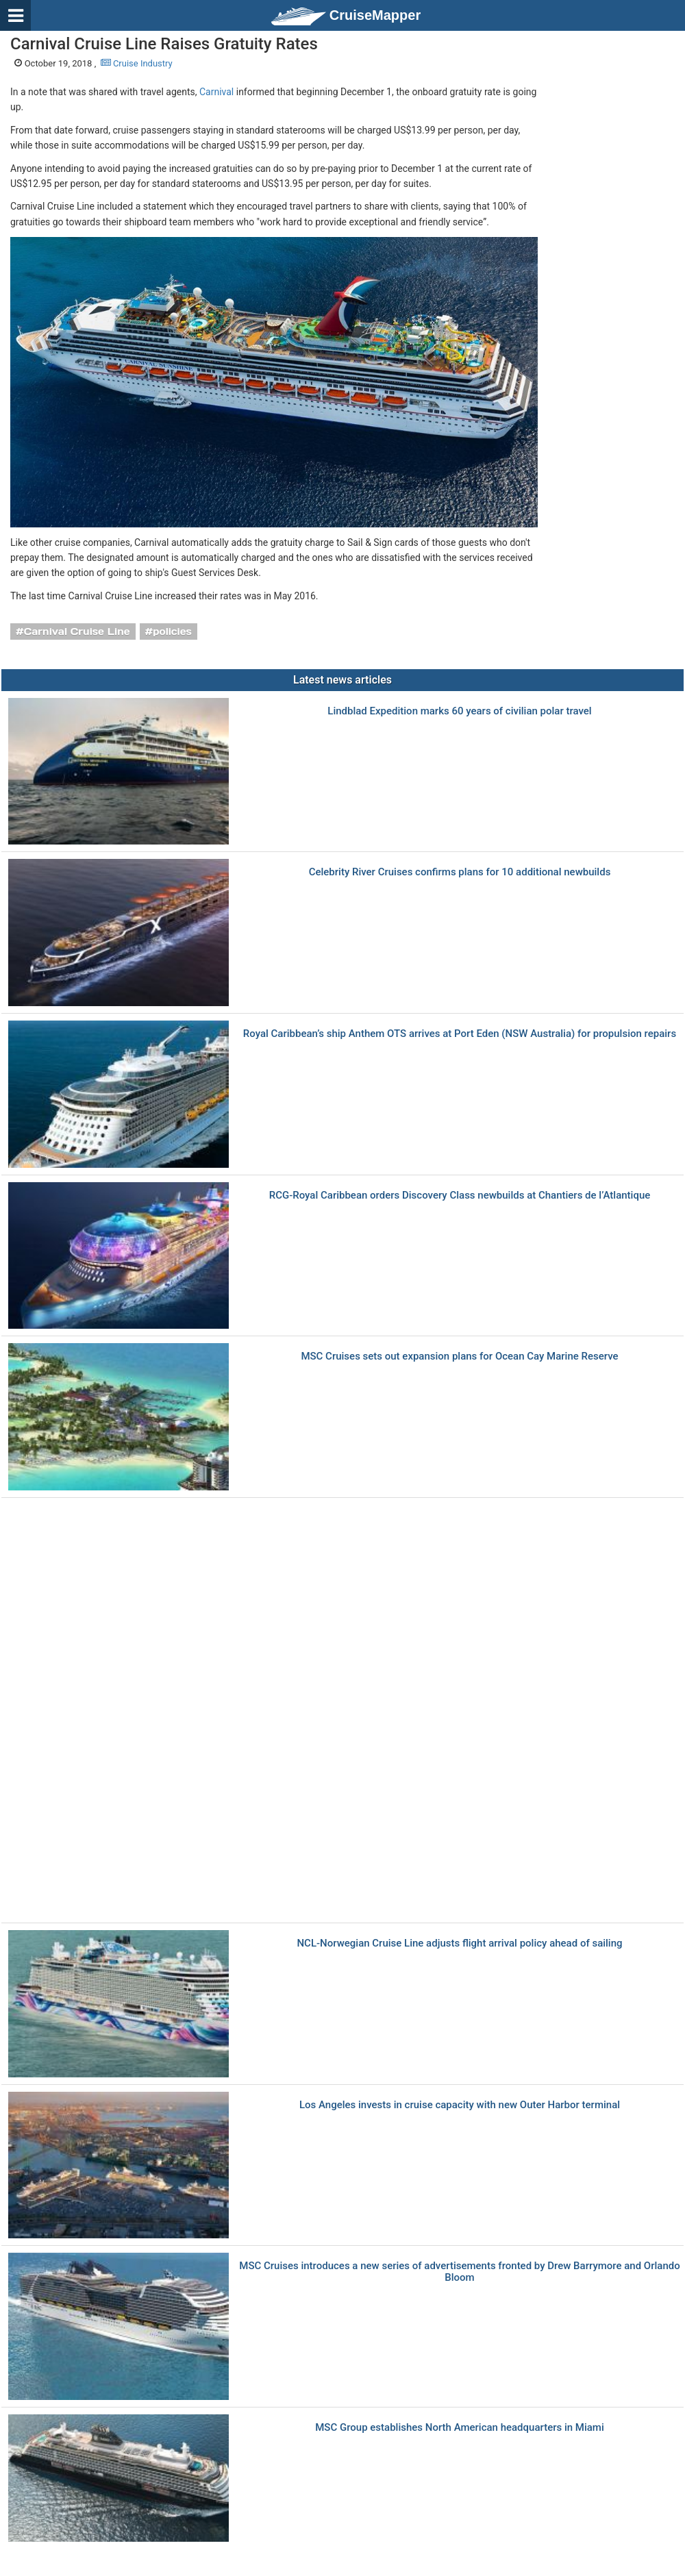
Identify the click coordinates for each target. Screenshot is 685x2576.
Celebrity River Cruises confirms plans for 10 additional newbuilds (460, 872)
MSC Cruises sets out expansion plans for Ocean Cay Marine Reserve (459, 1356)
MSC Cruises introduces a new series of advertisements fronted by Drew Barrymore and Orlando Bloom (459, 2271)
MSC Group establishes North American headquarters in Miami (459, 2428)
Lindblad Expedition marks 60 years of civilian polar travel (459, 711)
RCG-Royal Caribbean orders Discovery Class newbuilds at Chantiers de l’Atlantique (460, 1195)
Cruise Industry (137, 63)
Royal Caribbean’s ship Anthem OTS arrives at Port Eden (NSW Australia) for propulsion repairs (459, 1034)
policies (172, 631)
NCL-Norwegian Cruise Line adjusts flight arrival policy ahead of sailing (459, 1943)
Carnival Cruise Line (77, 631)
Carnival (216, 91)
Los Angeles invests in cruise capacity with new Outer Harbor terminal (459, 2105)
